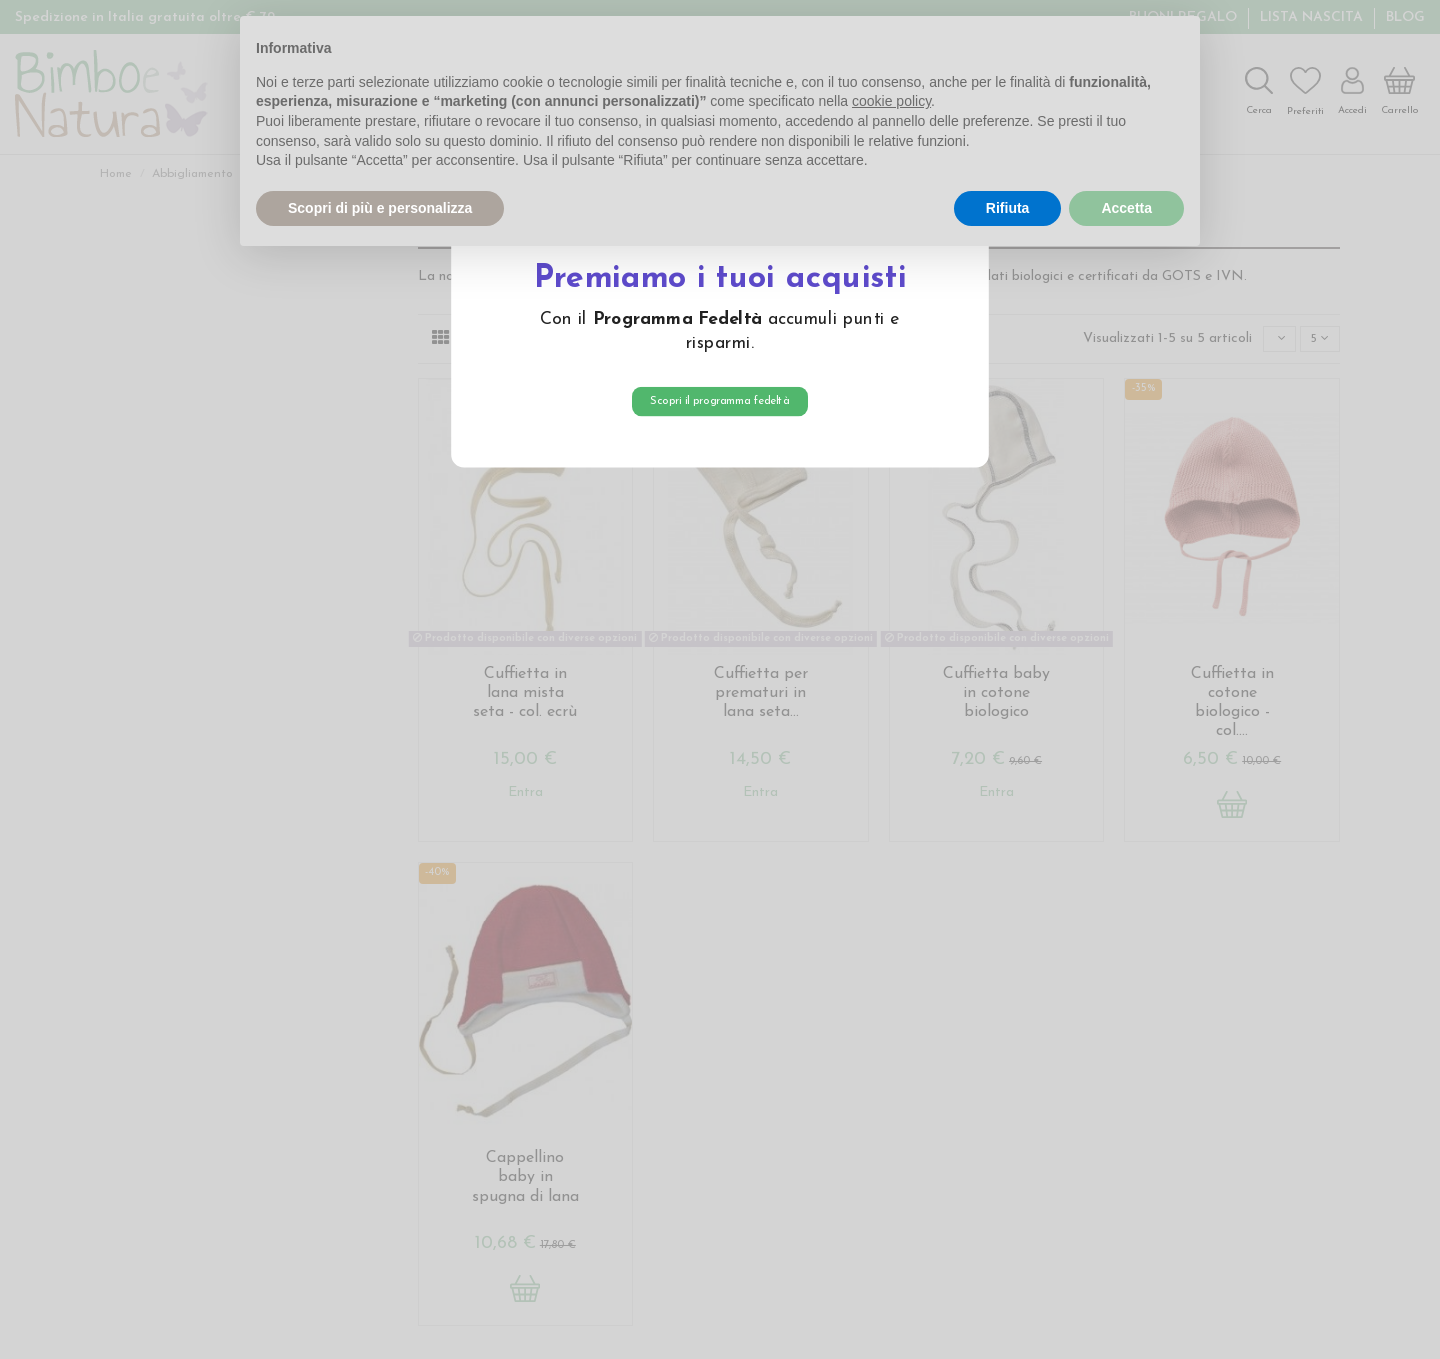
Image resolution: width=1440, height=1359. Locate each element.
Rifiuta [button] (1008, 208)
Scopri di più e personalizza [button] (380, 208)
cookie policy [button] (891, 101)
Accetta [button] (1126, 208)
